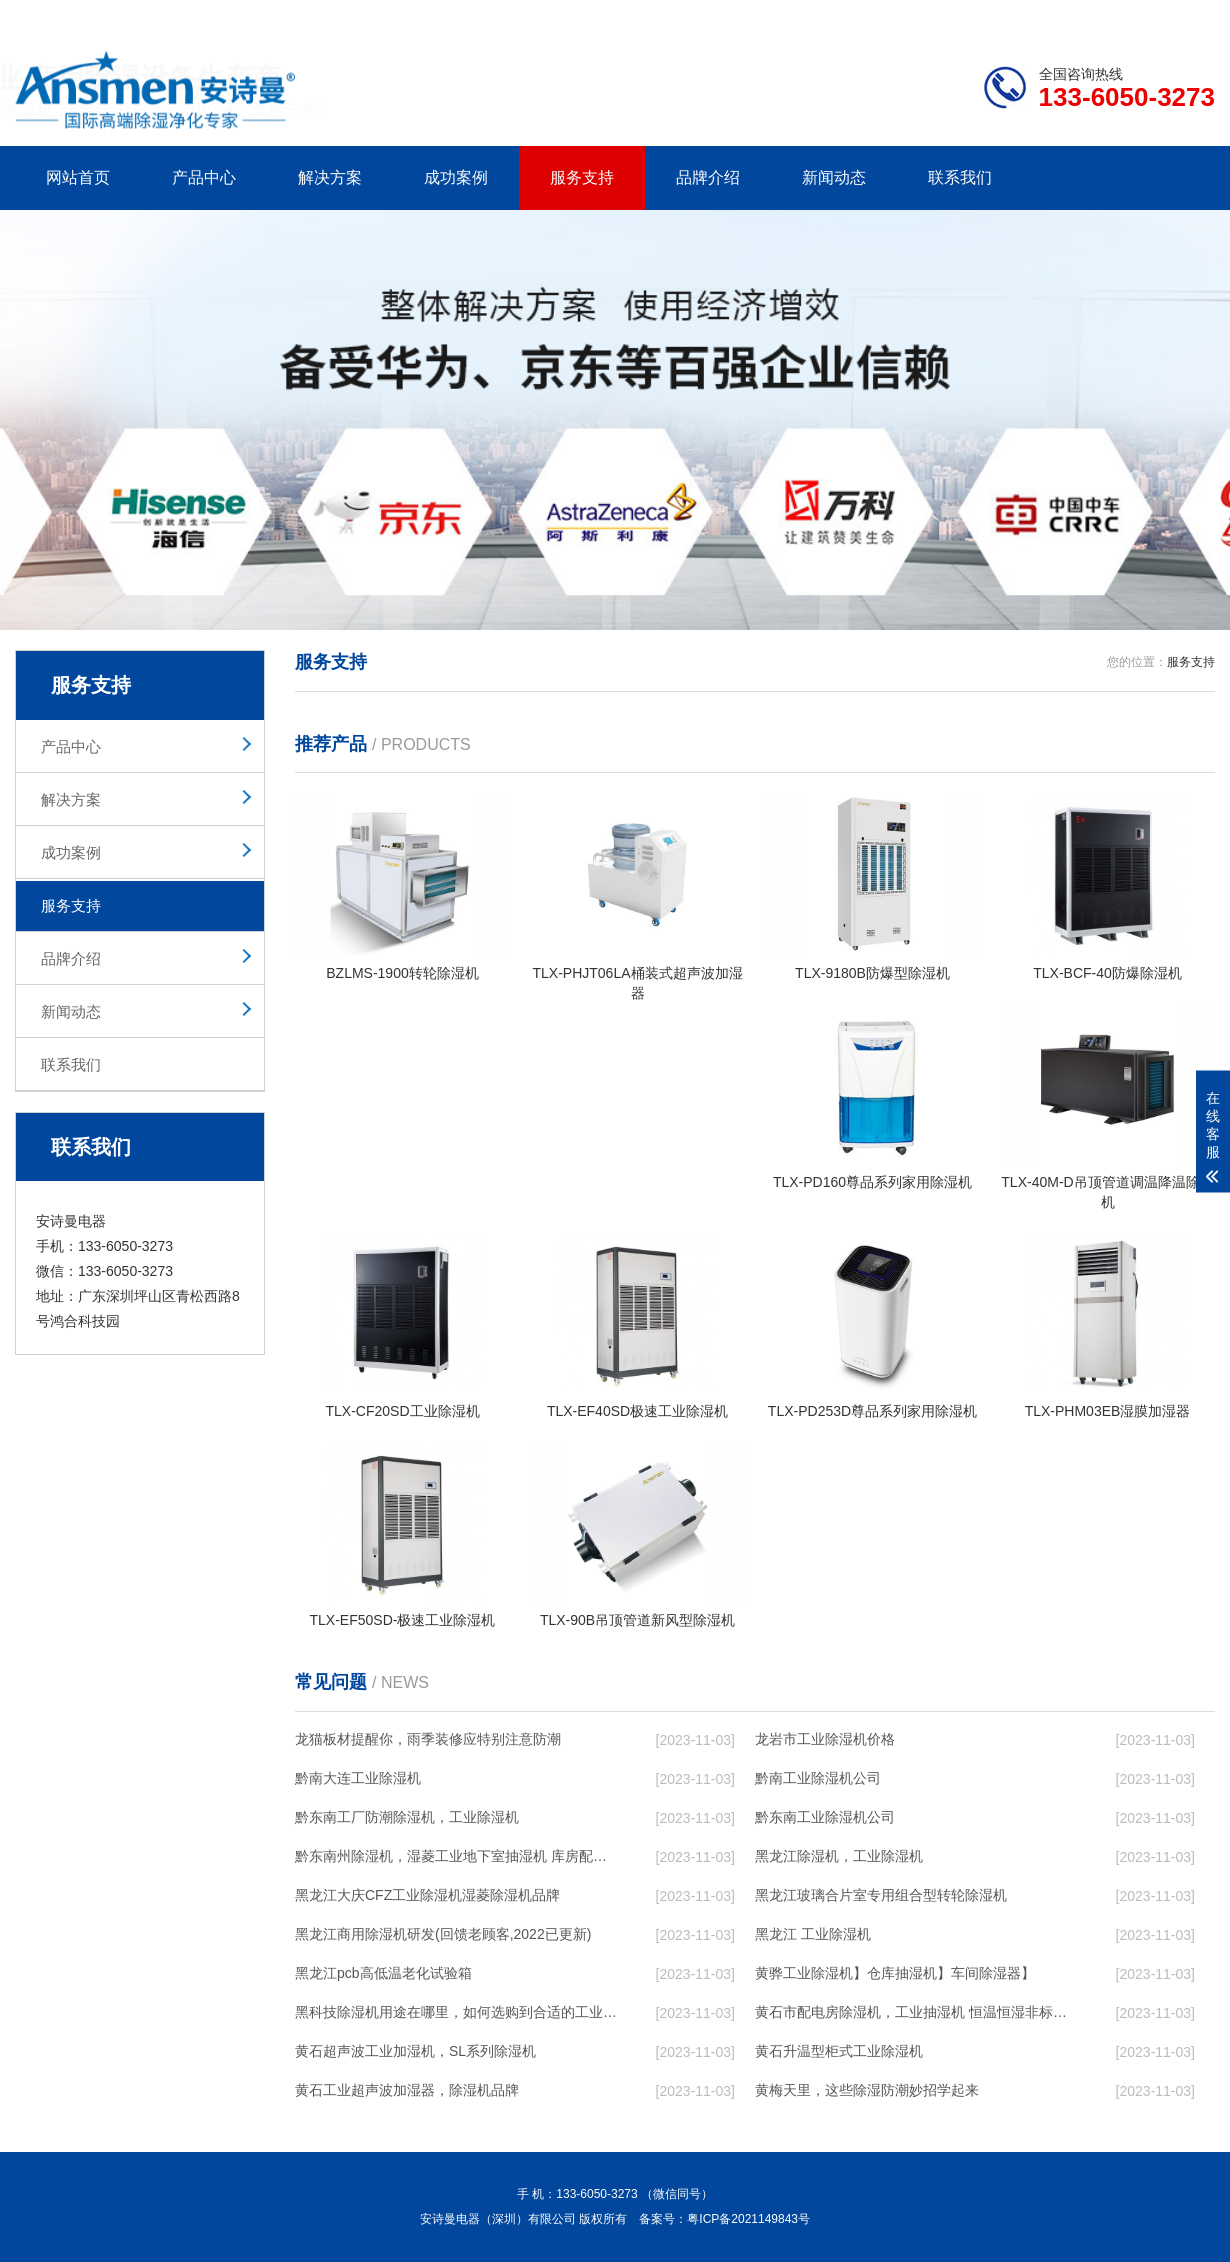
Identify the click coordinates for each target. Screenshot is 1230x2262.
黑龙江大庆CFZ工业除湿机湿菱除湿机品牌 (427, 1895)
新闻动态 (834, 177)
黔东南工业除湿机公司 (825, 1817)
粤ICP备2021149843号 (748, 2219)
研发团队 (1006, 16)
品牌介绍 (708, 177)
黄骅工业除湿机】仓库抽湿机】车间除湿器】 (895, 1973)
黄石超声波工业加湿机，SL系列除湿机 (415, 2051)
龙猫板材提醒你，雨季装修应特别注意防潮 (428, 1739)
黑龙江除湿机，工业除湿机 (839, 1856)
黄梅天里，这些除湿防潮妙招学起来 (867, 2090)
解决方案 (330, 177)
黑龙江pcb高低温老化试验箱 (383, 1973)
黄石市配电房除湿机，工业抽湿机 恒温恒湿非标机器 (916, 2012)
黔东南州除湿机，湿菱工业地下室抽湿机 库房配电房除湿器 (456, 1856)
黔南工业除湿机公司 (818, 1778)
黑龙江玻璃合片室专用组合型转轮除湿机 (881, 1895)
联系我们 (960, 177)
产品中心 (204, 177)
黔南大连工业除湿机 (358, 1778)
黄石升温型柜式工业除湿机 (839, 2051)
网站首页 (78, 177)
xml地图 (1190, 16)
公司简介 (913, 16)
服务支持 (582, 177)
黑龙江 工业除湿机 (813, 1934)
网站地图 (1100, 16)
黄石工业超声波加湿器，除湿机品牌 (407, 2090)
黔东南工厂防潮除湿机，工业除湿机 (407, 1817)
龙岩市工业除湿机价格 (825, 1739)
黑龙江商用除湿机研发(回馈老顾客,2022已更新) (443, 1934)
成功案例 (456, 177)
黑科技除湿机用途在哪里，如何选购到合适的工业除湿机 (456, 2012)
